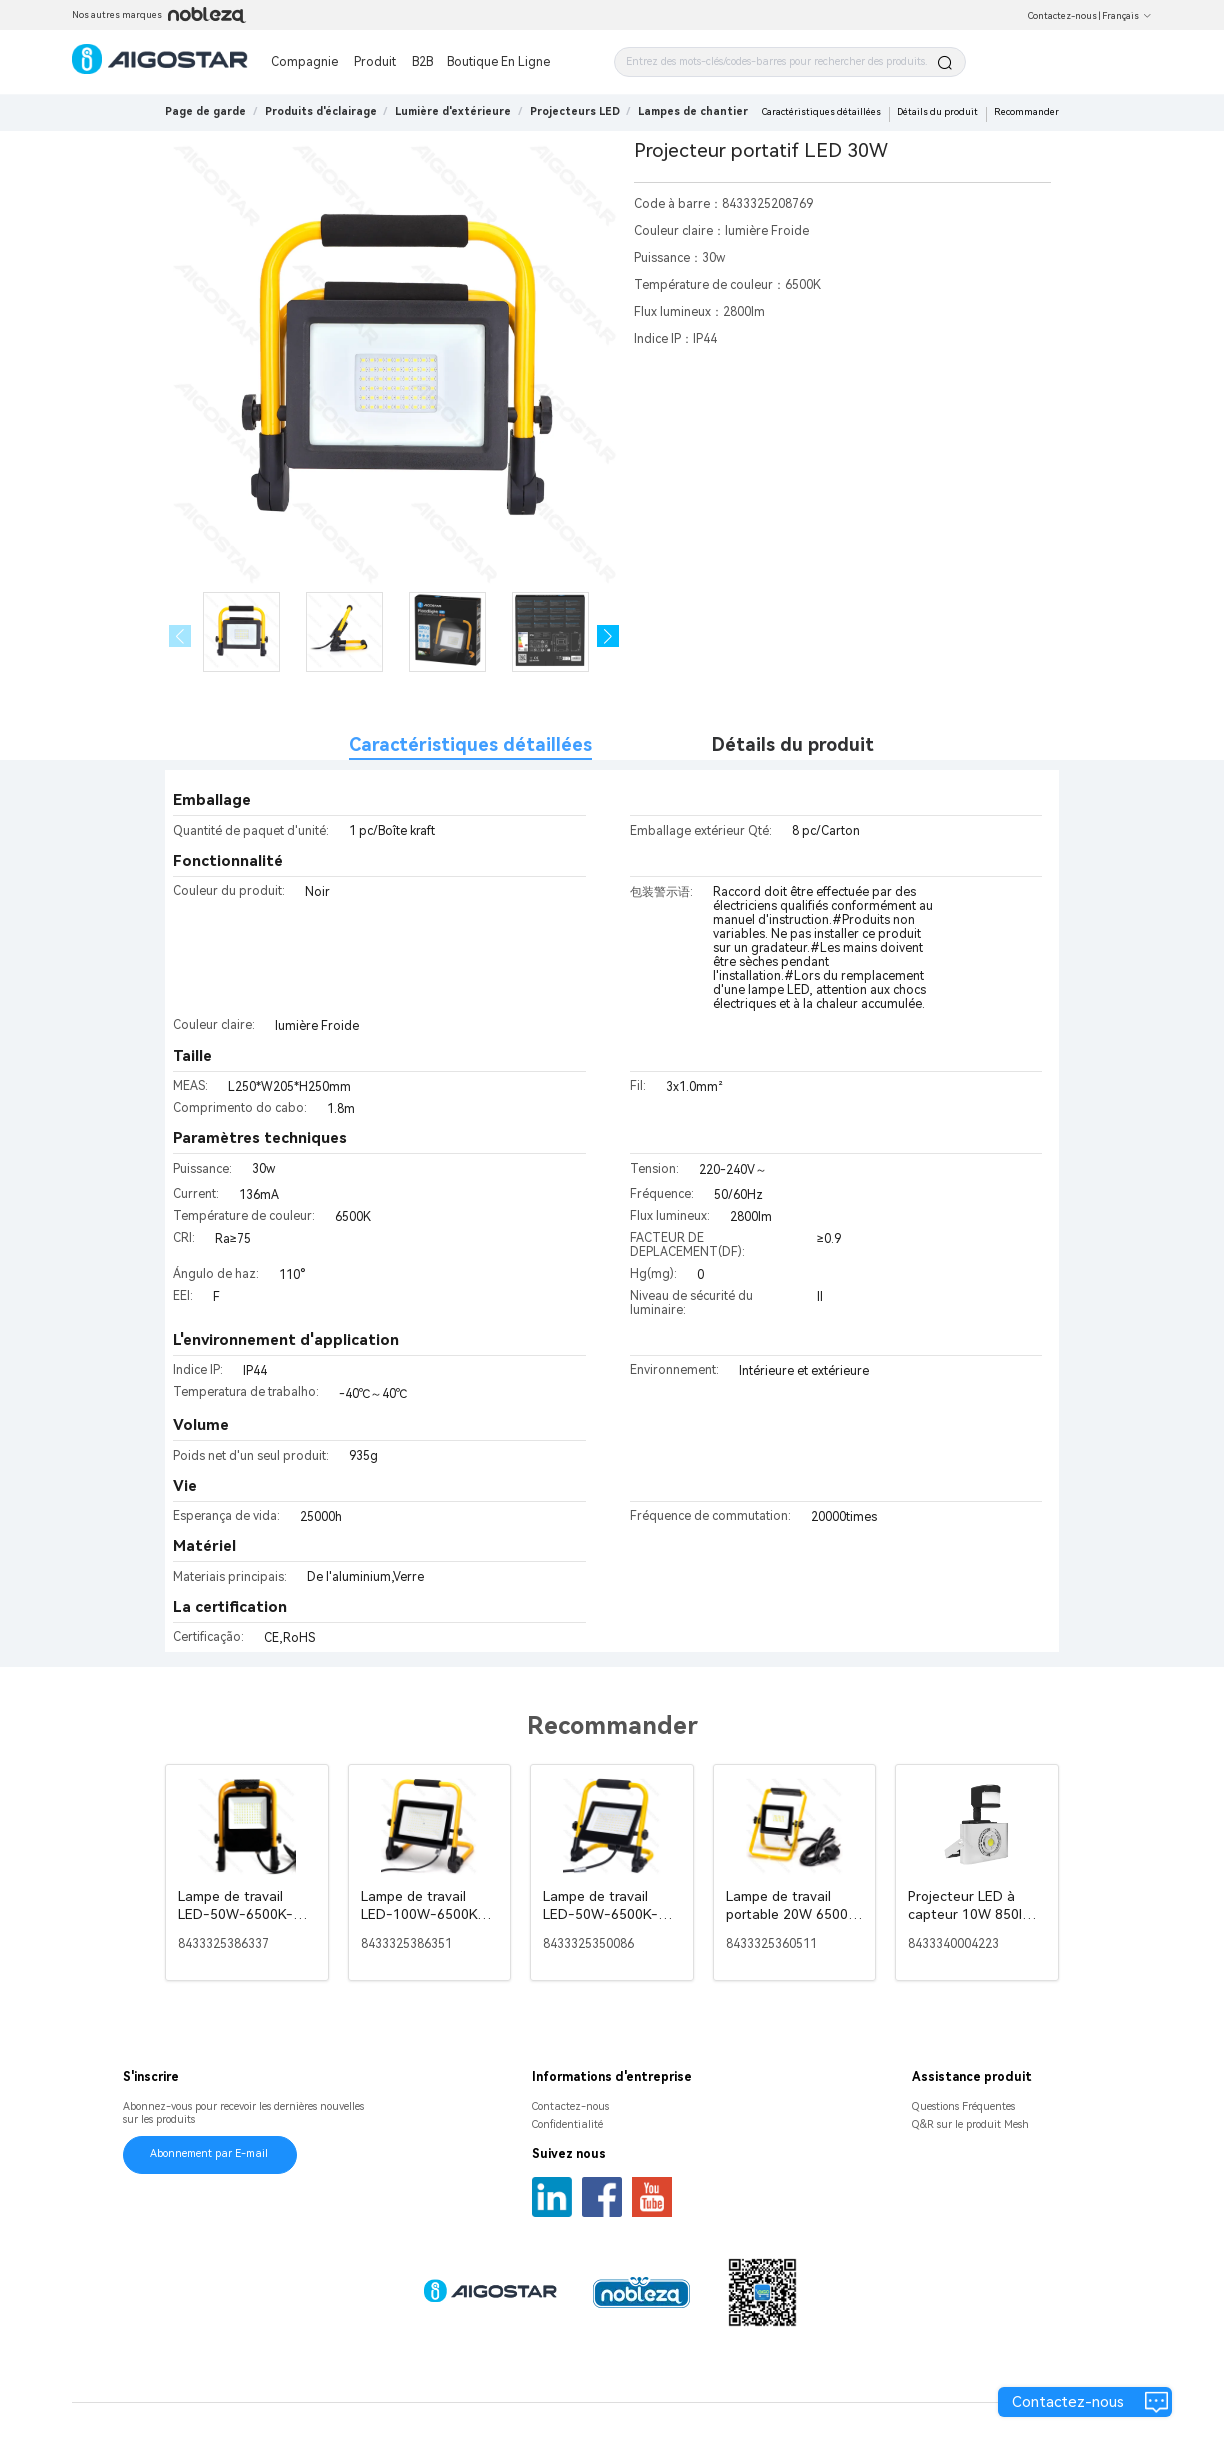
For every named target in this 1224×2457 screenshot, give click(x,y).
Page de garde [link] (205, 111)
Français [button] (1127, 16)
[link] (321, 111)
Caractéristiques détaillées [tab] (470, 744)
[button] (608, 636)
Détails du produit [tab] (793, 744)
